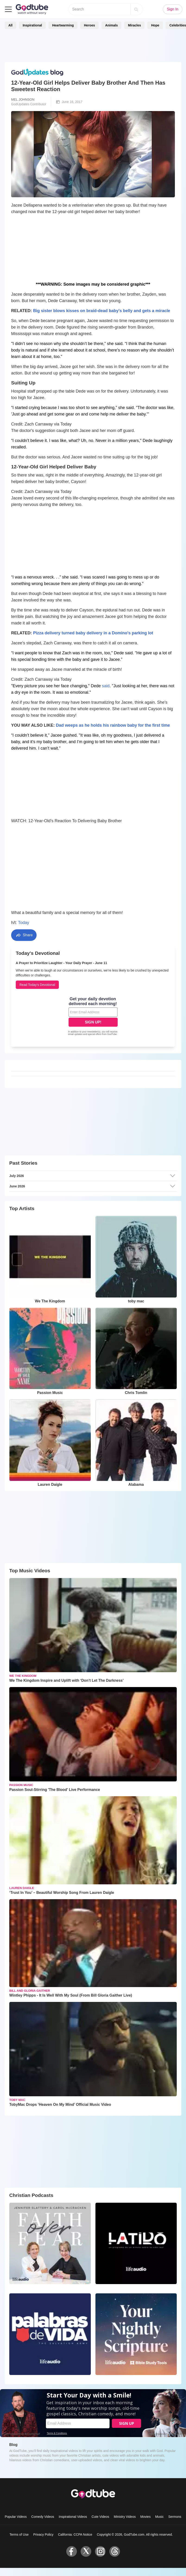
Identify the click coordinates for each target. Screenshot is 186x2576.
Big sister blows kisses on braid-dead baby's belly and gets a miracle (101, 310)
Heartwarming (63, 25)
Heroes (89, 25)
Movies (145, 2516)
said (106, 686)
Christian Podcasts (31, 2195)
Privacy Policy (43, 2534)
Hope (155, 25)
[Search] (136, 9)
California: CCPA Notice (75, 2534)
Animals (111, 25)
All (10, 25)
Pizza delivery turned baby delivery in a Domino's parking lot (93, 633)
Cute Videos (100, 2516)
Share (24, 935)
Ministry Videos (125, 2516)
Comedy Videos (42, 2516)
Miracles (134, 25)
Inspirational (32, 25)
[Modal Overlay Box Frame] (93, 1017)
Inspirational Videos (73, 2516)
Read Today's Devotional (37, 985)
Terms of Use (18, 2534)
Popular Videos (16, 2516)
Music (159, 2516)
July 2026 (92, 1175)
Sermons (174, 2516)
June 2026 (92, 1186)
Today (23, 922)
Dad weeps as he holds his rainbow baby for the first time (113, 725)
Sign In (172, 9)
